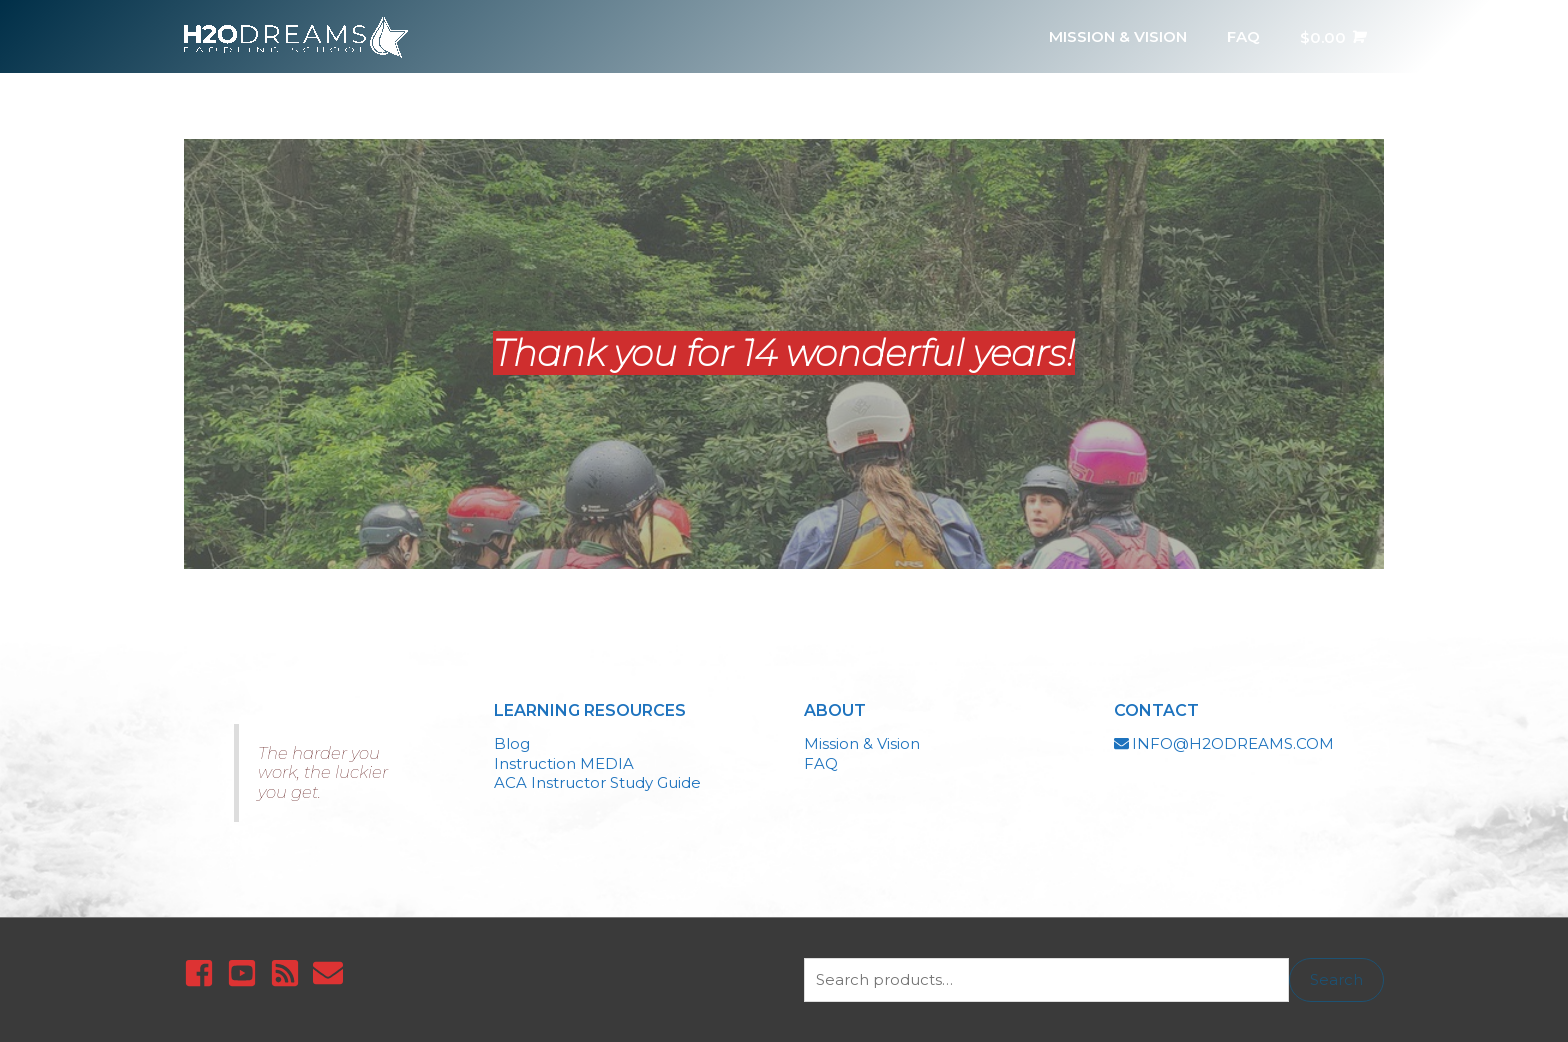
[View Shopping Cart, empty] (1332, 37)
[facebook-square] (203, 973)
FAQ (821, 763)
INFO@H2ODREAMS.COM (1233, 743)
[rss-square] (289, 973)
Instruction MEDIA (564, 763)
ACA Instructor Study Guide (597, 782)
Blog (512, 743)
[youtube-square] (246, 973)
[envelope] (332, 973)
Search (1336, 979)
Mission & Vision (862, 743)
